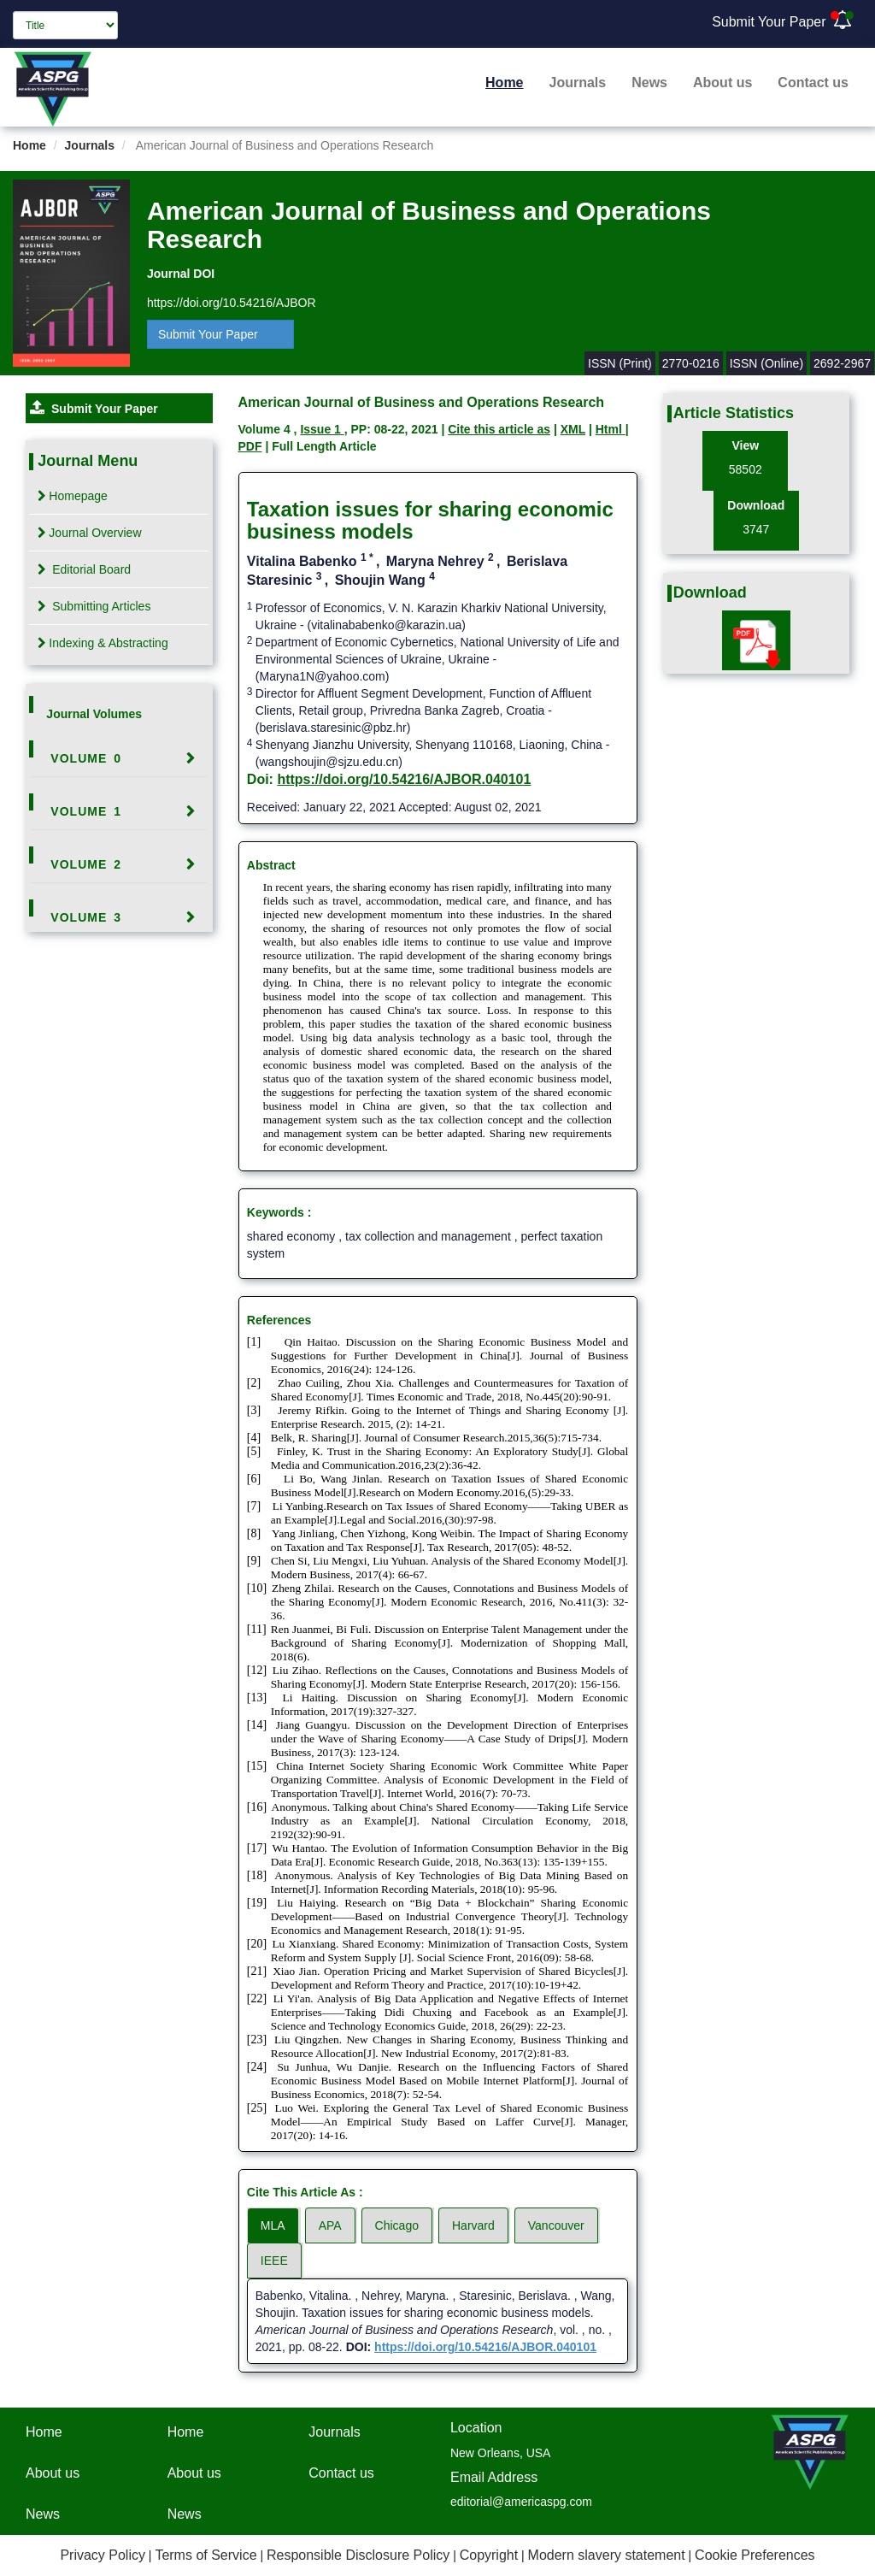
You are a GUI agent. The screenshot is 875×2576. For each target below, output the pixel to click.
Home (504, 82)
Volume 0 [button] (85, 758)
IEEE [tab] (274, 2260)
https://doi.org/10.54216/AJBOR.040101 (404, 779)
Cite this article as (499, 429)
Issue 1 (322, 429)
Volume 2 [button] (85, 864)
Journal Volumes (94, 714)
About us (722, 82)
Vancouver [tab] (556, 2225)
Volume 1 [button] (85, 811)
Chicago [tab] (397, 2225)
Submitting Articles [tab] (94, 606)
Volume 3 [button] (85, 917)
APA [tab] (330, 2225)
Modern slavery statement (606, 2555)
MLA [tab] (273, 2225)
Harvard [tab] (473, 2225)
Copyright (489, 2555)
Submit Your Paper (768, 22)
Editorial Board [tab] (84, 569)
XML (573, 429)
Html (610, 429)
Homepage (73, 496)
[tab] (118, 758)
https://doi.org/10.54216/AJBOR (231, 302)
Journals (578, 82)
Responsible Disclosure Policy (358, 2555)
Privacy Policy (102, 2555)
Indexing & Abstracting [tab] (102, 643)
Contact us (813, 82)
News (649, 82)
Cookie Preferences (755, 2555)
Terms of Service (205, 2555)
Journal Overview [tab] (89, 532)
